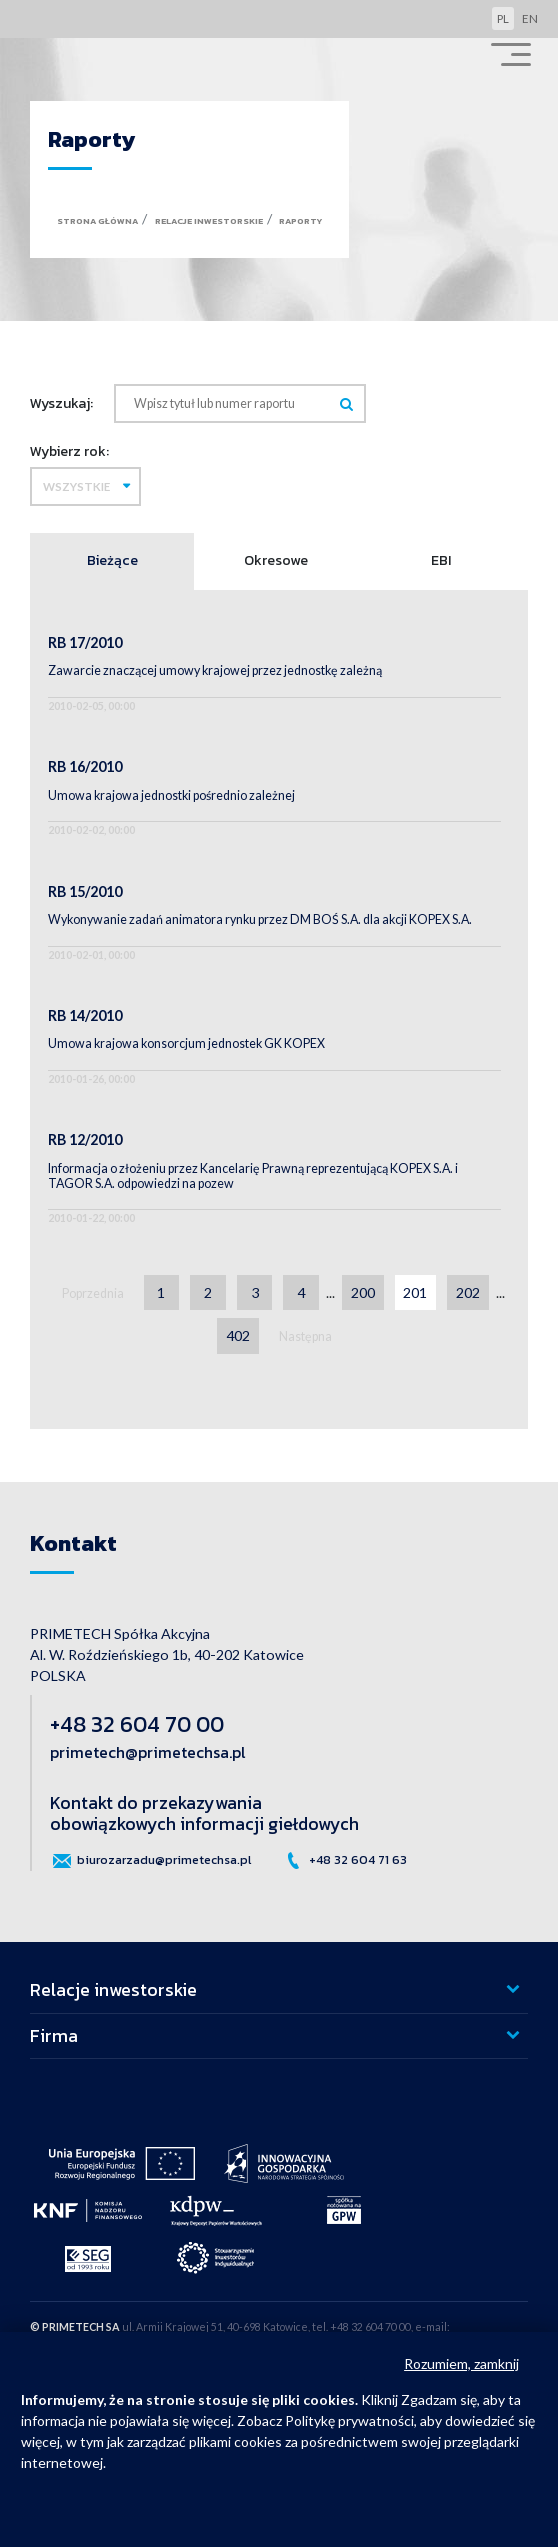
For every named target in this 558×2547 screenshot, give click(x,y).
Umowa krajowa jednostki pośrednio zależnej (171, 795)
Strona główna (97, 221)
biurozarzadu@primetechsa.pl (150, 1861)
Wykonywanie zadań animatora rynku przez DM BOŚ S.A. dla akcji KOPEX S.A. (260, 919)
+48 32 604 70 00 (137, 1724)
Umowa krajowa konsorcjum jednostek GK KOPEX (186, 1043)
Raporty (300, 221)
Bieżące (112, 560)
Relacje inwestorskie (209, 221)
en (530, 18)
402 (238, 1335)
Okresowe (276, 560)
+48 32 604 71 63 (344, 1861)
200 (363, 1292)
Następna (305, 1336)
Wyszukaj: (61, 403)
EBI (441, 560)
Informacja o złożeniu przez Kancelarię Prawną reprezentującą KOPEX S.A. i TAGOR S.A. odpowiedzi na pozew (253, 1176)
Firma (54, 2035)
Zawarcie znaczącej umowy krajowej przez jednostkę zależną (215, 670)
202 (468, 1292)
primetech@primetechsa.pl (147, 1752)
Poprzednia (93, 1293)
